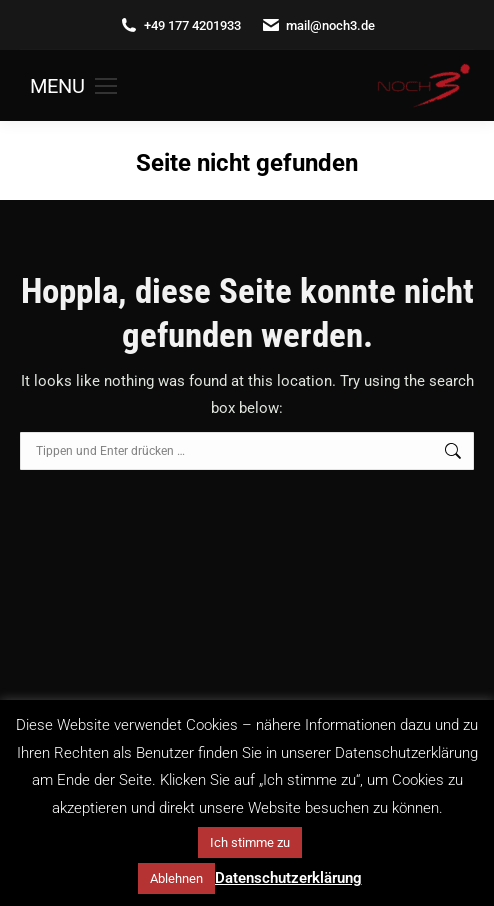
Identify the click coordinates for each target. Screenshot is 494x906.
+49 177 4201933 (180, 25)
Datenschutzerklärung (288, 878)
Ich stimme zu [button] (250, 842)
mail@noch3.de (318, 25)
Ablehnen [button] (176, 878)
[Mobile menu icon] (73, 86)
